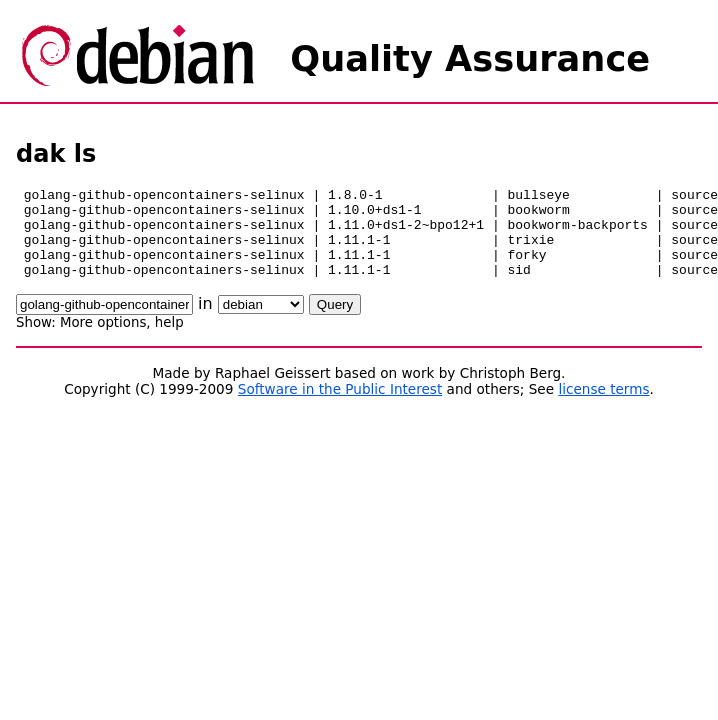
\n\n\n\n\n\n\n (261, 322)
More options (103, 340)
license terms (603, 407)
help (169, 340)
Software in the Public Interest (340, 407)
